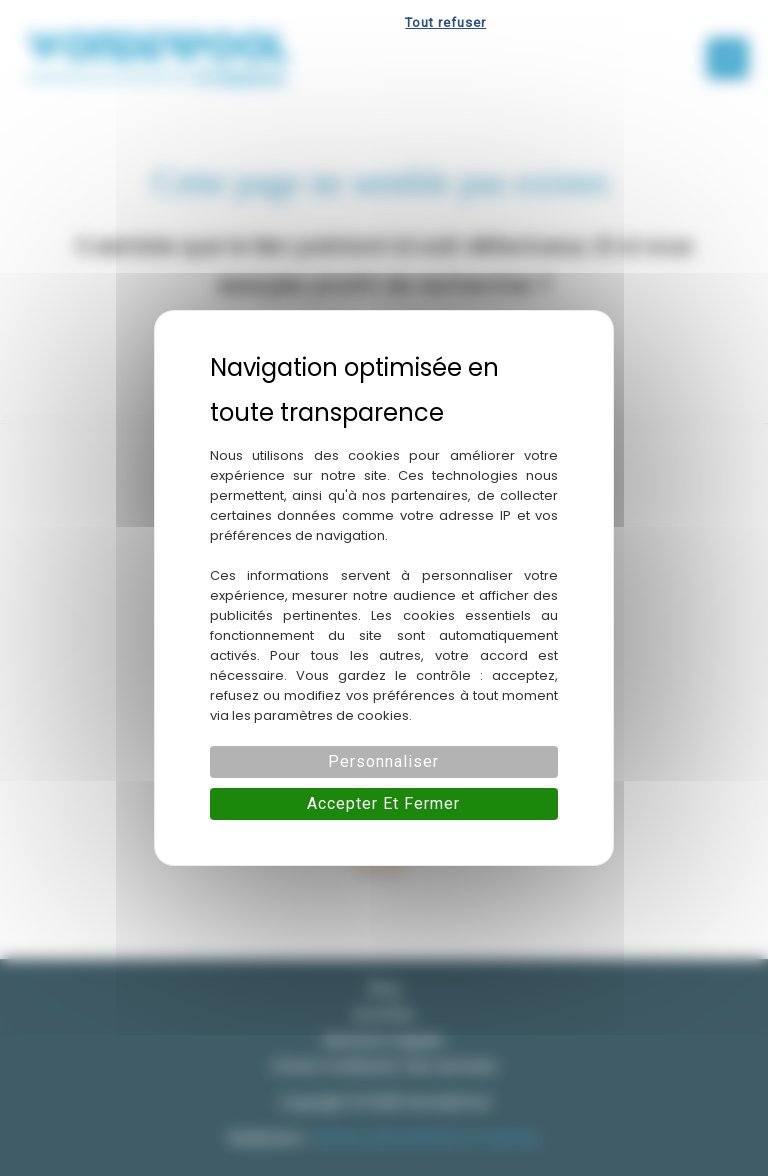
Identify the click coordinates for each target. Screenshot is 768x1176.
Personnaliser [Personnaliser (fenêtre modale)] (383, 761)
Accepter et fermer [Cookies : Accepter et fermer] (383, 803)
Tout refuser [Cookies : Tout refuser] (445, 22)
